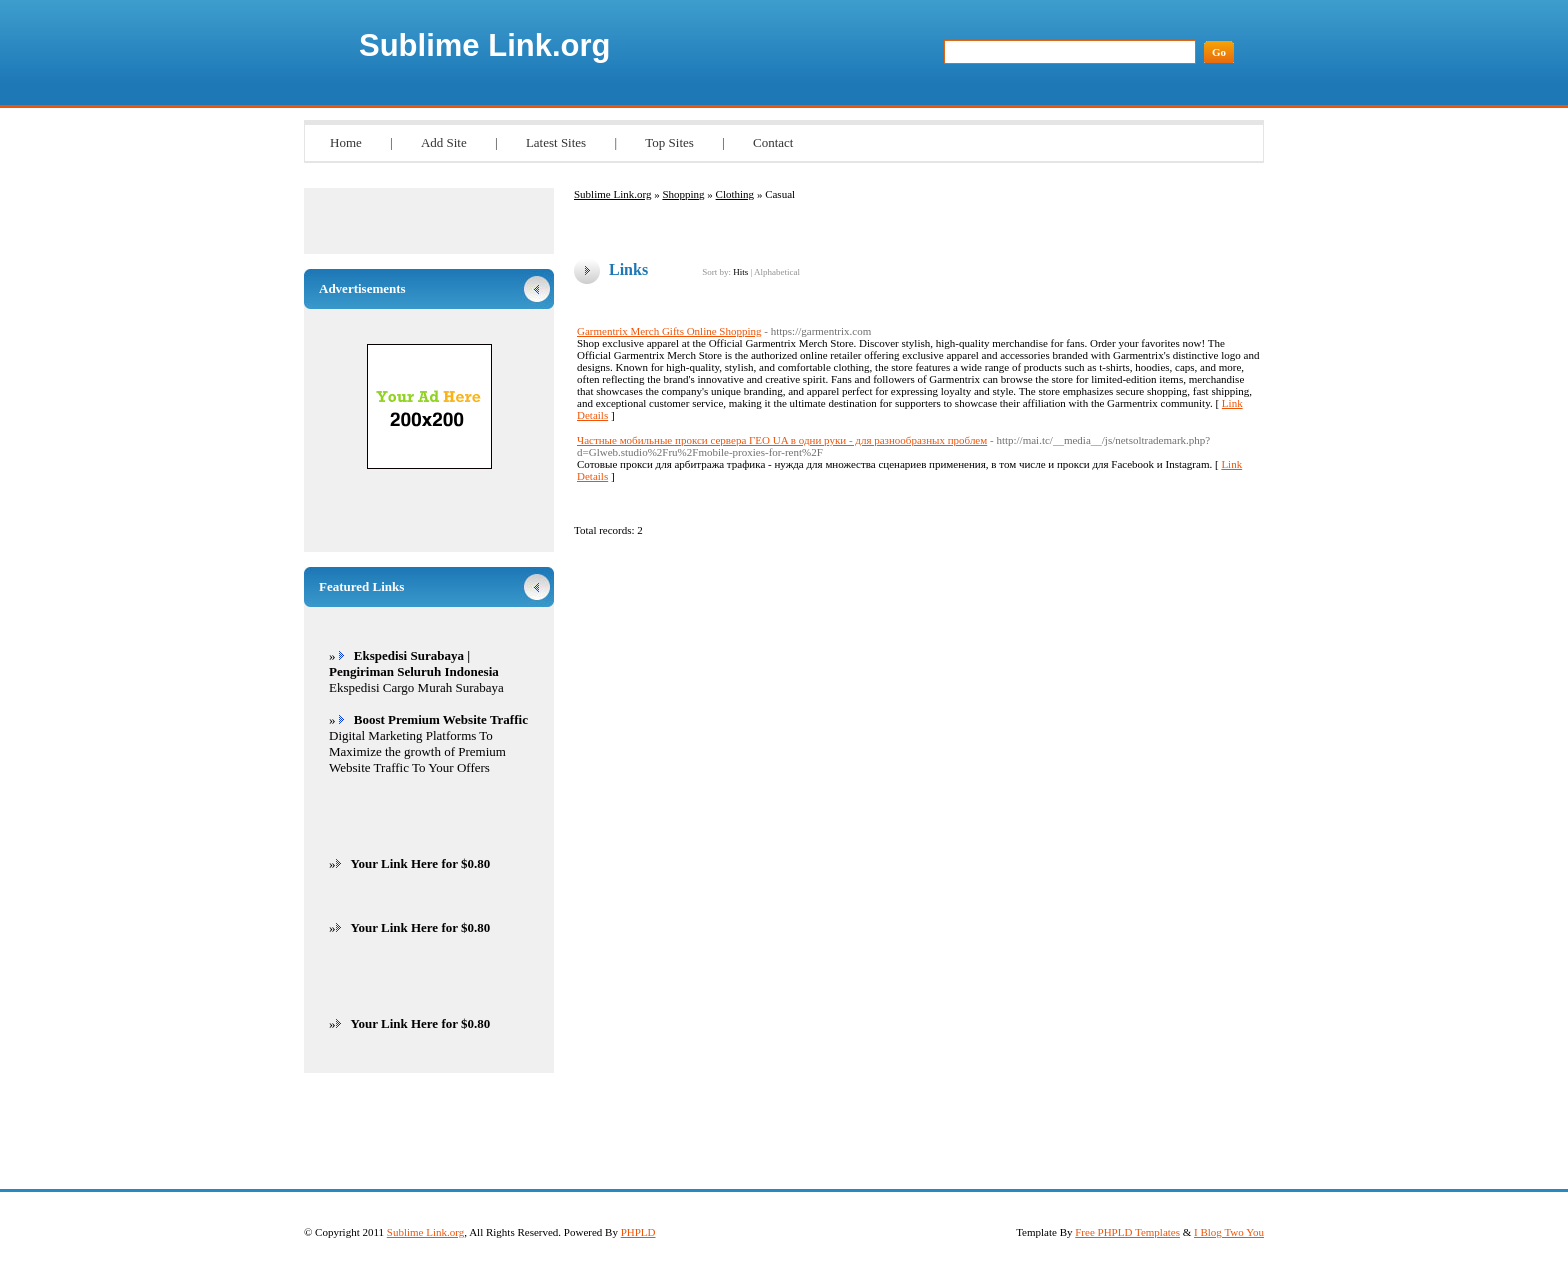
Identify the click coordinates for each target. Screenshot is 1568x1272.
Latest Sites (556, 142)
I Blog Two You (1229, 1232)
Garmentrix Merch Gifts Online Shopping (669, 331)
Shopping (683, 194)
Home (346, 142)
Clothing (735, 194)
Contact (773, 142)
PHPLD (638, 1232)
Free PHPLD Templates (1127, 1232)
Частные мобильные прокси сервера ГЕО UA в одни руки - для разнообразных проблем (782, 440)
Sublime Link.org (484, 45)
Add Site (444, 142)
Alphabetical (777, 272)
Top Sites (669, 142)
